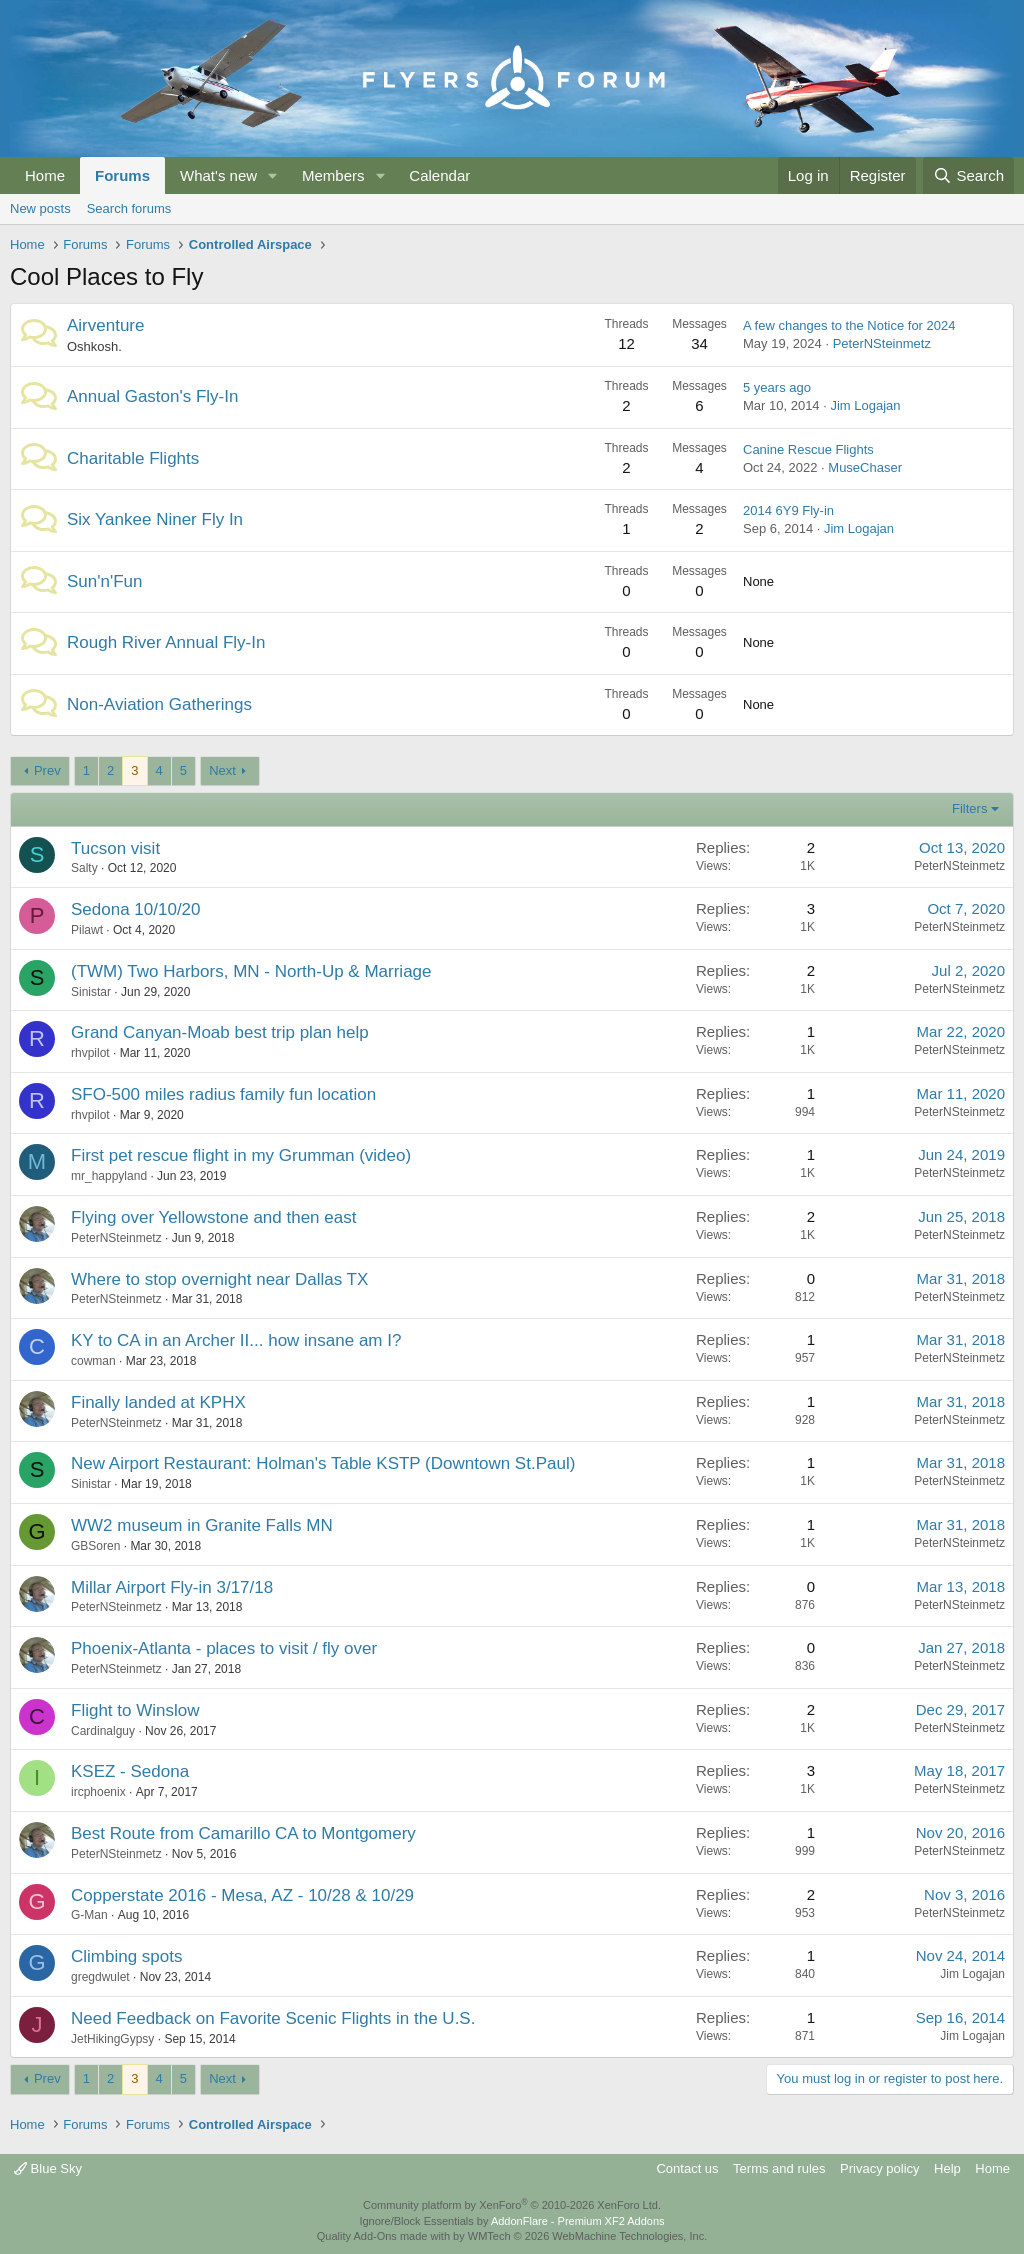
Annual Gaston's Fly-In (152, 396)
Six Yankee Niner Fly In (155, 519)
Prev (47, 770)
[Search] (968, 175)
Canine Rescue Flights (808, 449)
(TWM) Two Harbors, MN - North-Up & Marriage (251, 971)
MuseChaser (865, 467)
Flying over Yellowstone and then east (213, 1217)
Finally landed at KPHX (158, 1402)
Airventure (105, 325)
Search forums (129, 208)
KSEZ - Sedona (130, 1771)
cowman (93, 1361)
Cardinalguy (103, 1731)
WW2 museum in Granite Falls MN (202, 1525)
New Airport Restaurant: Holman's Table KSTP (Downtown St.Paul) (323, 1463)
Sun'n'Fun (105, 581)
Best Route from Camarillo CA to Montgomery (243, 1833)
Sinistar (91, 992)
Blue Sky (48, 2168)
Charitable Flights (133, 458)
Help (947, 2168)
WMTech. (587, 2236)
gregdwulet (100, 1977)
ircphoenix (98, 1792)
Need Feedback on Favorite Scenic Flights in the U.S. (273, 2018)
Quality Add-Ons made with (385, 2236)
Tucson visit (115, 848)
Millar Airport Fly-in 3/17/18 (172, 1587)
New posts (40, 208)
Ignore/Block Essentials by (511, 2221)
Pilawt (87, 930)
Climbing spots (127, 1956)
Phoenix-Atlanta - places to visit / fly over (224, 1648)
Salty (84, 868)
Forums (122, 175)
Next (222, 770)
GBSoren (95, 1546)
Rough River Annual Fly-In (166, 642)
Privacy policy (879, 2168)
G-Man (89, 1915)
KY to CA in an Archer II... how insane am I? (236, 1340)
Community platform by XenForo (512, 2205)
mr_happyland (109, 1176)
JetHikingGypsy (112, 2039)
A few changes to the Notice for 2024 (849, 325)
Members (333, 175)
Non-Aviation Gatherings (159, 704)
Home (45, 175)
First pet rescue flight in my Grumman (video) (241, 1155)
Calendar (439, 175)
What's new (218, 175)
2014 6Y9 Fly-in (788, 510)
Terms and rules (779, 2168)
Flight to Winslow (135, 1710)
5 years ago (777, 387)
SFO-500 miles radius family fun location (223, 1094)
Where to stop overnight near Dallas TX (219, 1279)
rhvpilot (90, 1053)
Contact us (687, 2168)
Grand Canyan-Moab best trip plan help (220, 1032)
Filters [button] (969, 808)
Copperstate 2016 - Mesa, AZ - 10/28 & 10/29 (242, 1895)
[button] (273, 175)
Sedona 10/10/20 (136, 909)
